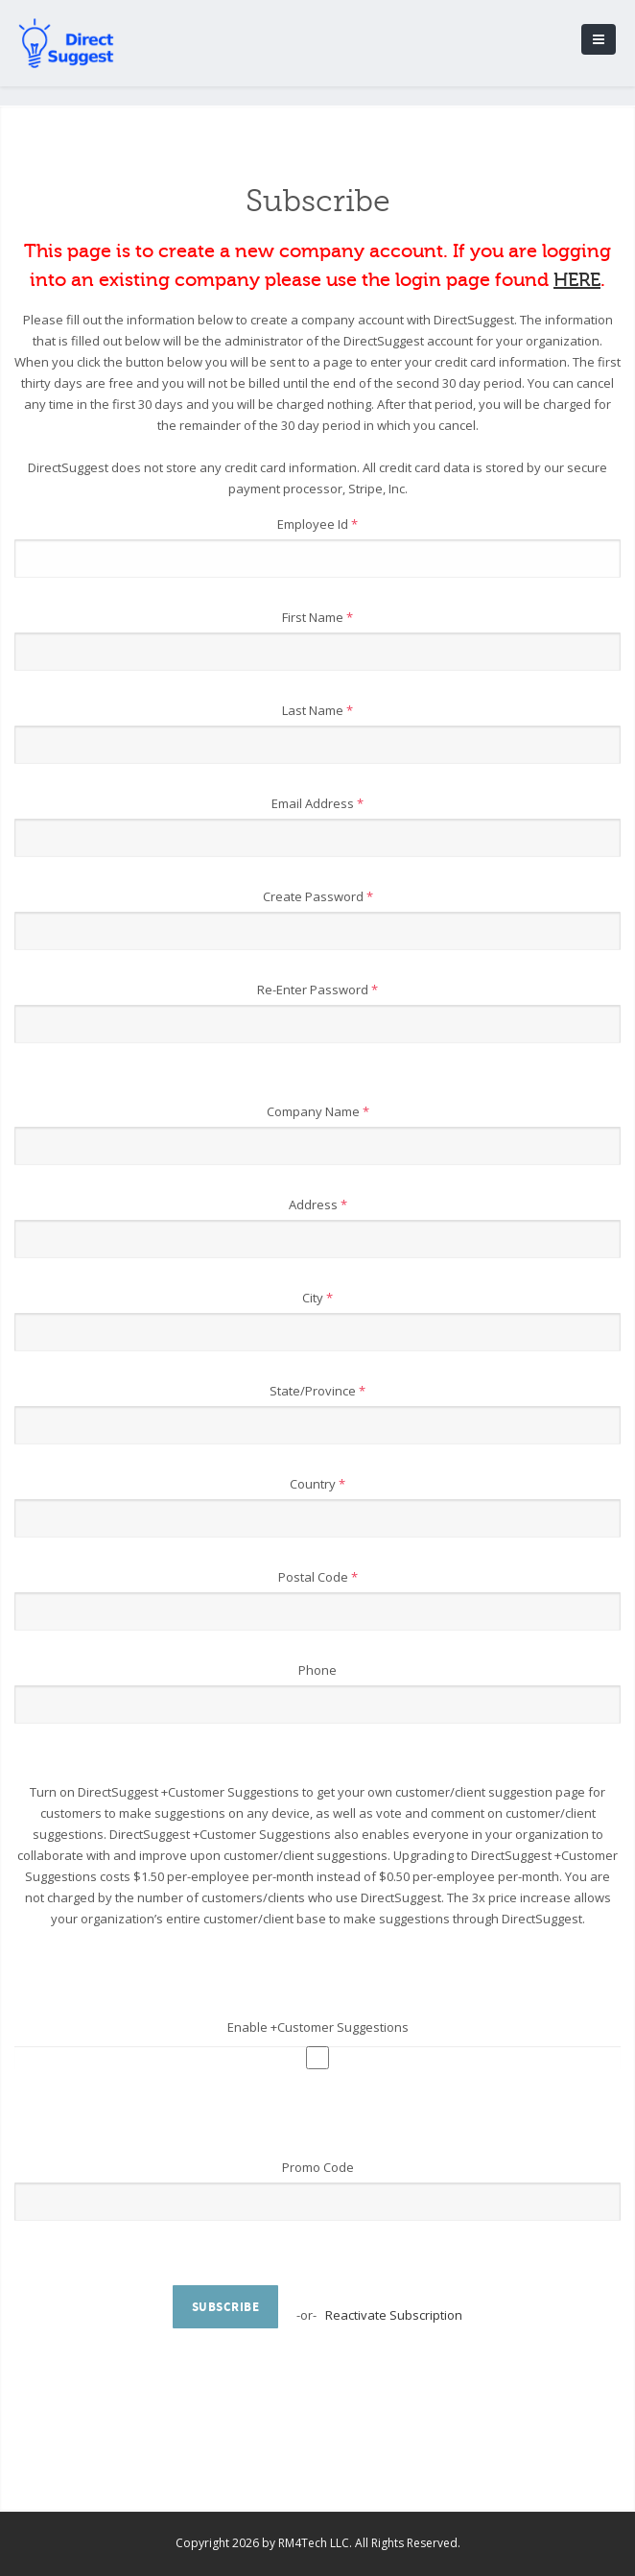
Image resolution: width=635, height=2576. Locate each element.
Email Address (317, 803)
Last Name (317, 710)
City (317, 1297)
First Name (317, 617)
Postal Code (318, 1577)
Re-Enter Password (317, 989)
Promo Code (318, 2167)
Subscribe (226, 2307)
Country (317, 1483)
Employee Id (317, 524)
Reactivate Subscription (393, 2315)
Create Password (318, 896)
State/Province (317, 1390)
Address (318, 1204)
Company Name (318, 1111)
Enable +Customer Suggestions (318, 2027)
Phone (317, 1670)
